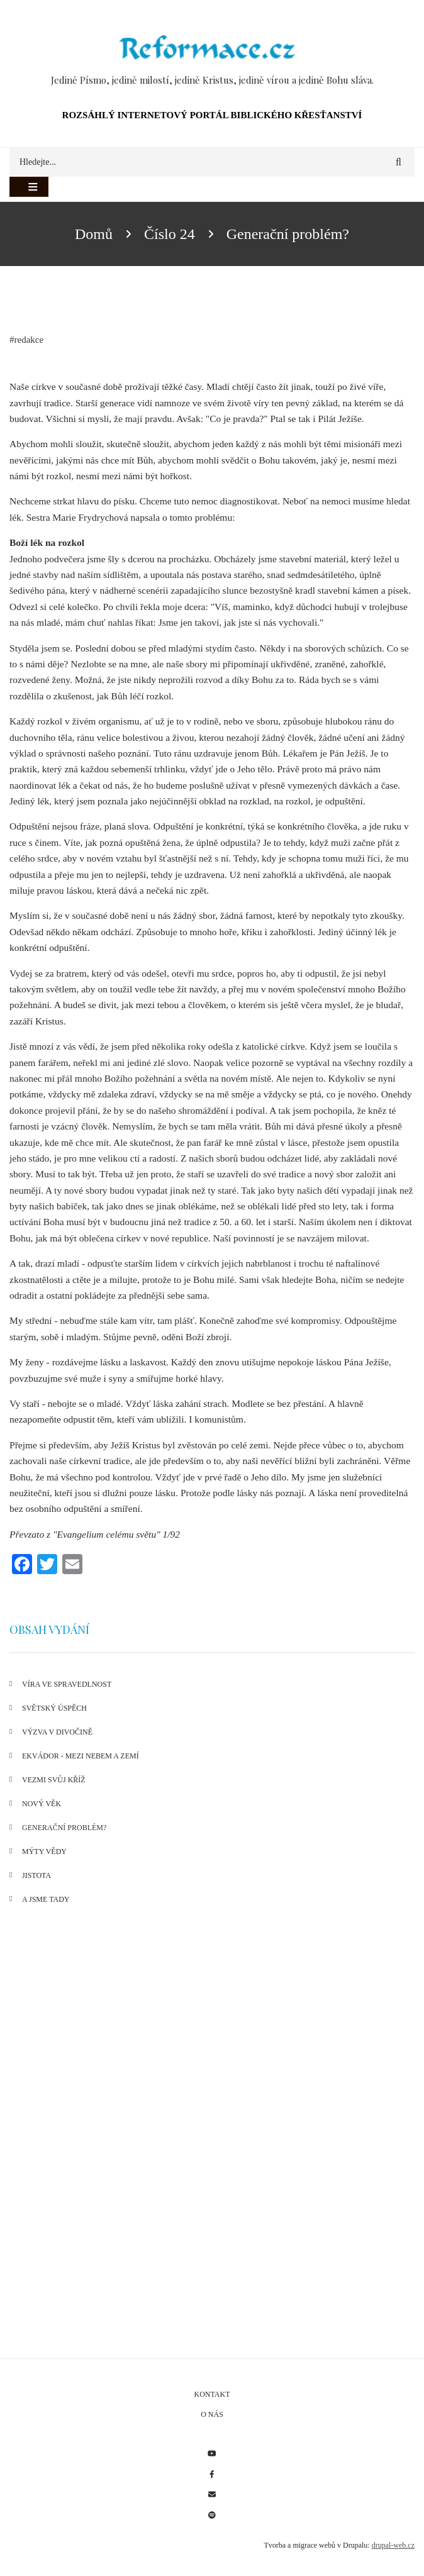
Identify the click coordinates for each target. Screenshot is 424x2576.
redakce (29, 340)
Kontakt (212, 2394)
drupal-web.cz (393, 2545)
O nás (212, 2414)
